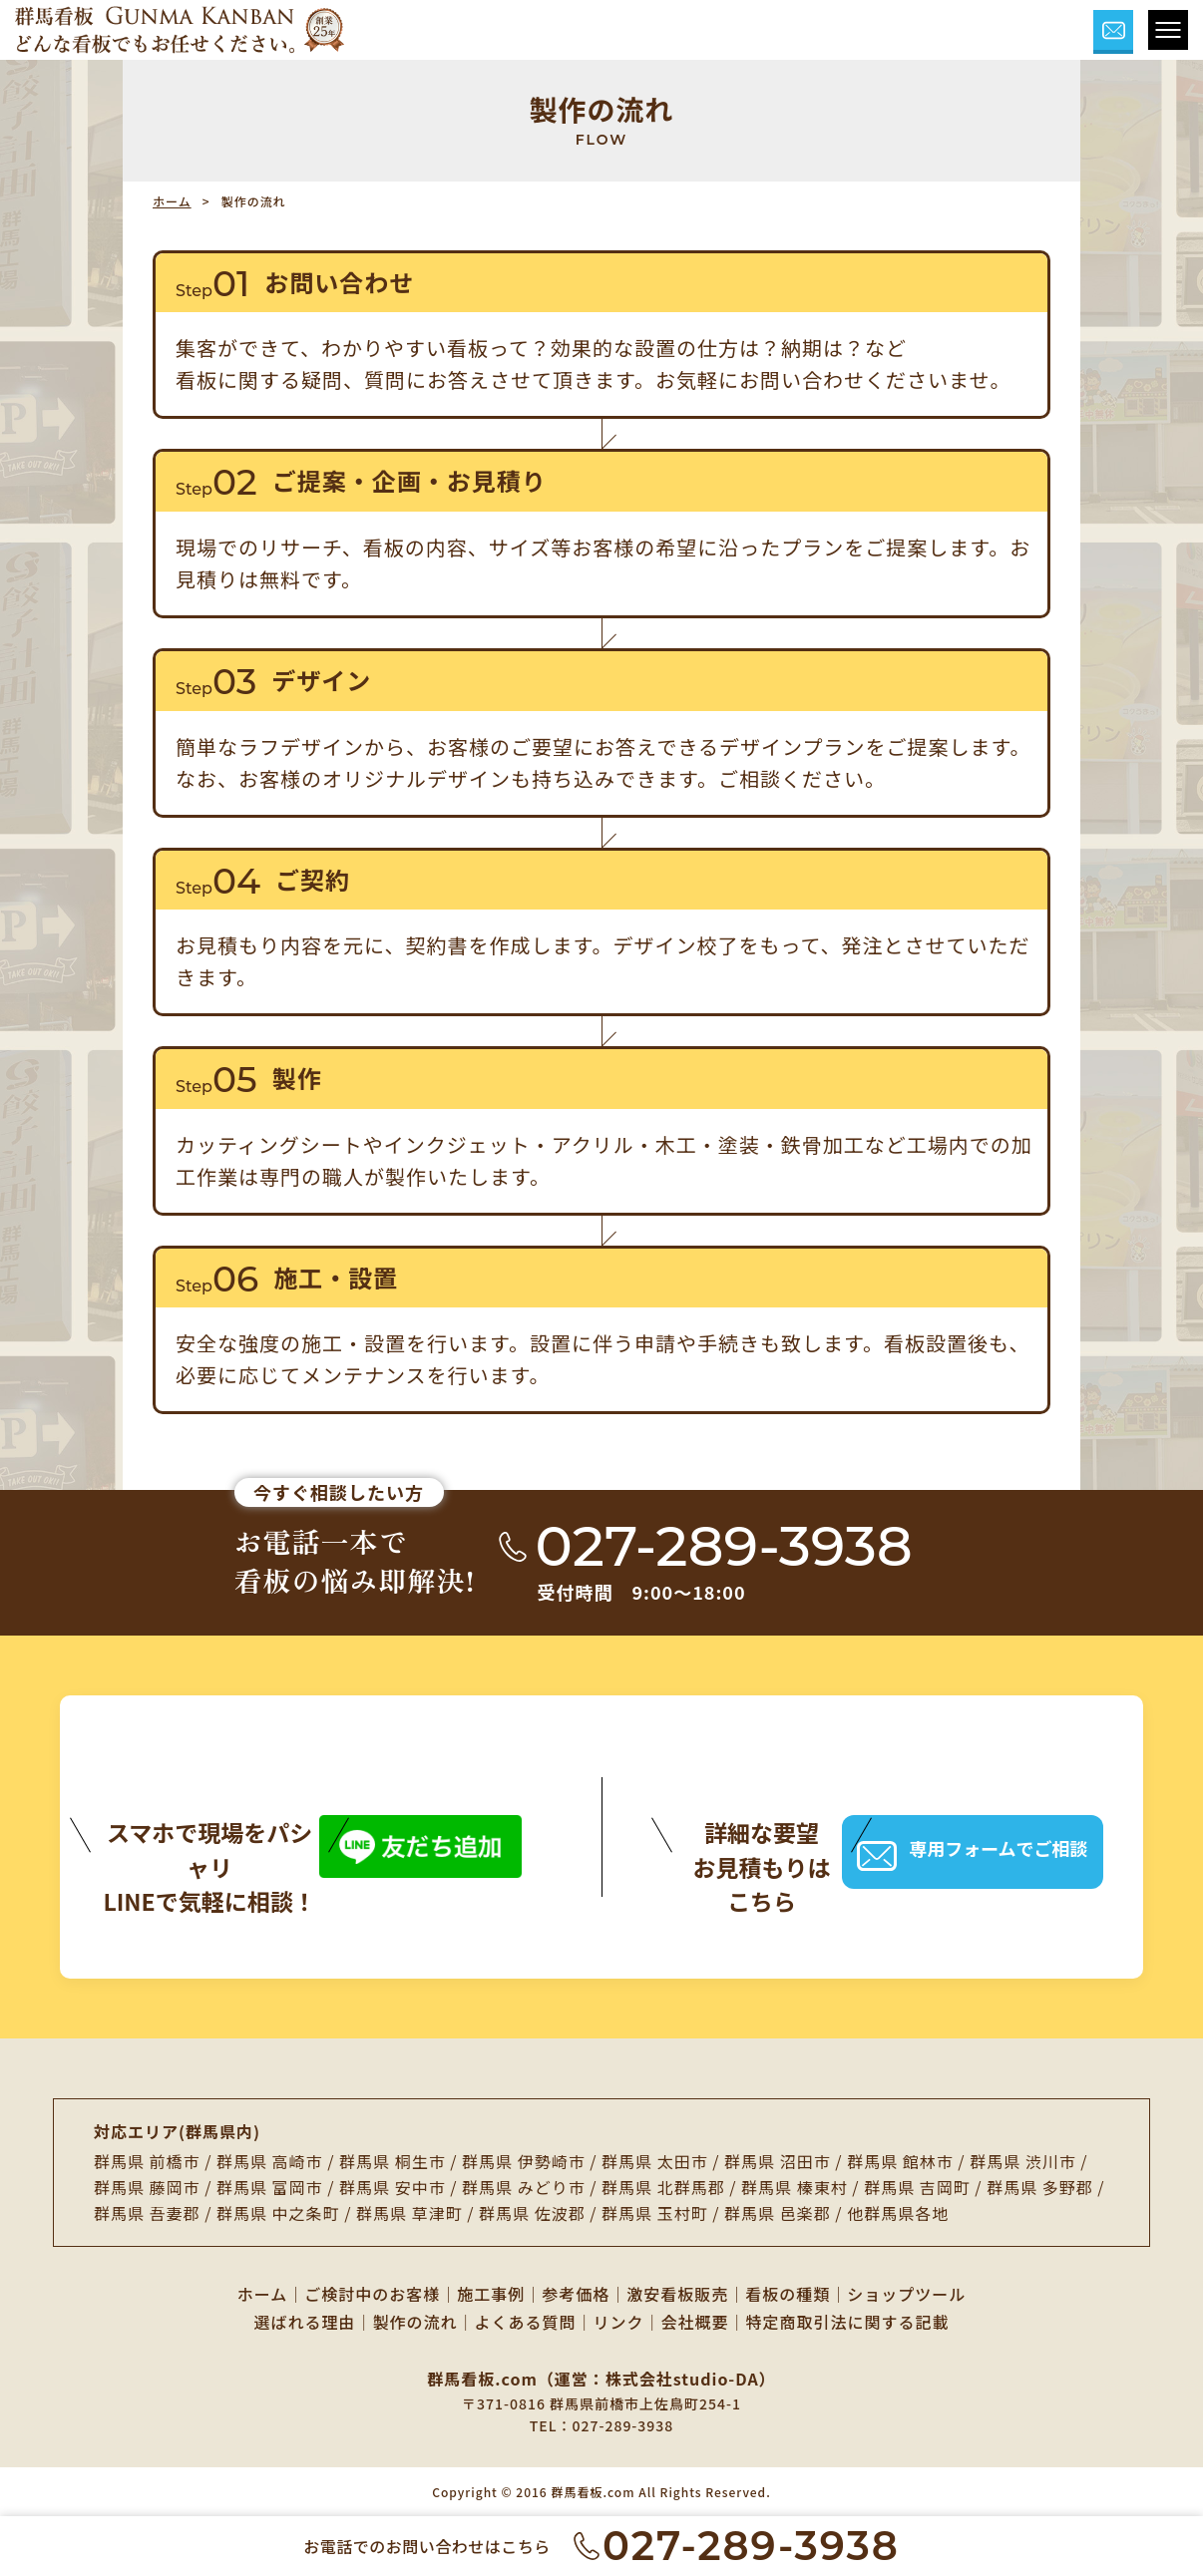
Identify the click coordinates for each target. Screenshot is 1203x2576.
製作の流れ (414, 2322)
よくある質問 (525, 2322)
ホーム (172, 200)
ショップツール (906, 2294)
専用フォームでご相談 (972, 1851)
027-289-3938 (622, 2425)
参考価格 (575, 2294)
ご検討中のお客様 (372, 2294)
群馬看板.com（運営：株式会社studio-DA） (601, 2379)
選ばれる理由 (304, 2322)
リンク (619, 2322)
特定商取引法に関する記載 (848, 2322)
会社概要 (695, 2322)
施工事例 (491, 2294)
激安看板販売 (677, 2294)
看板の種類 (787, 2294)
